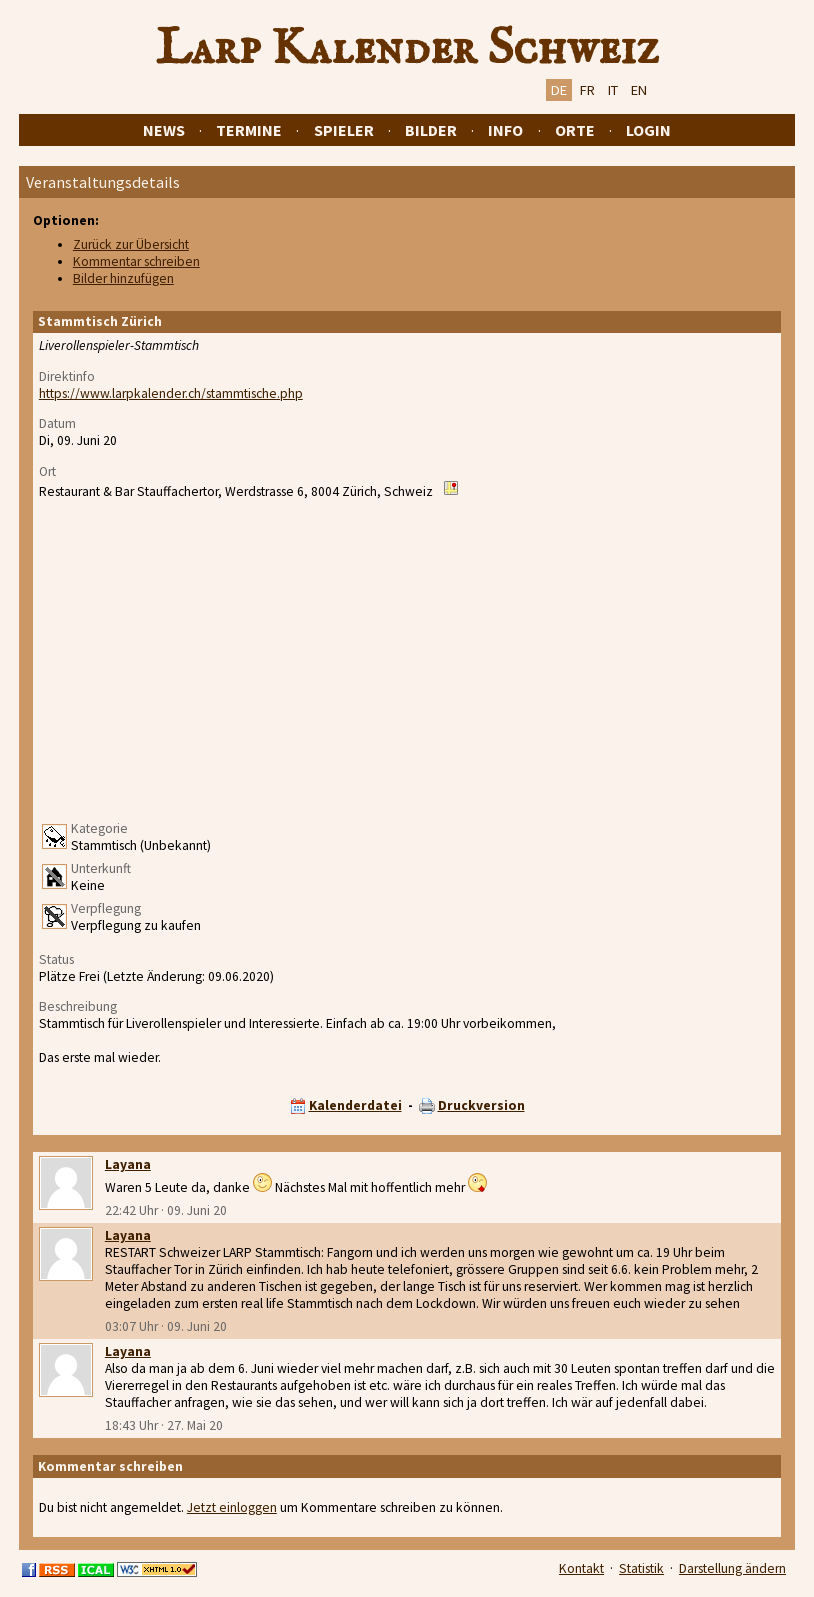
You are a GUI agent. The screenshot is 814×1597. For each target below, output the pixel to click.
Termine (249, 130)
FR (587, 90)
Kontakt (581, 1568)
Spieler (344, 130)
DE (559, 90)
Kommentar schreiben (136, 261)
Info (505, 130)
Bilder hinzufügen (123, 278)
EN (639, 90)
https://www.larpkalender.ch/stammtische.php (171, 393)
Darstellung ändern (732, 1568)
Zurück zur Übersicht (131, 244)
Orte (575, 130)
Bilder (431, 130)
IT (613, 90)
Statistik (641, 1568)
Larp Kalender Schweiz (407, 49)
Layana (128, 1164)
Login (648, 130)
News (164, 130)
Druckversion (481, 1105)
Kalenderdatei (355, 1105)
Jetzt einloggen (232, 1507)
